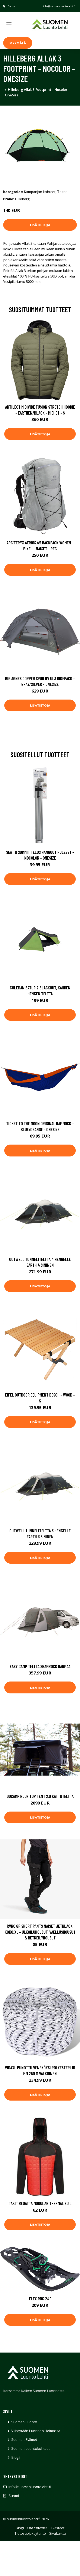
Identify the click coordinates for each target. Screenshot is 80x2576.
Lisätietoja (40, 225)
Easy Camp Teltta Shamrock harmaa (40, 1666)
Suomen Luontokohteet (30, 2448)
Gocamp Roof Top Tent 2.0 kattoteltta (40, 1796)
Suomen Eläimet (24, 2439)
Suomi (12, 6)
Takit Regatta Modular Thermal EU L (40, 2203)
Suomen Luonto (24, 2422)
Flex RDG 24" (40, 2298)
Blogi (15, 2457)
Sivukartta (57, 2533)
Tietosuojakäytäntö (30, 2533)
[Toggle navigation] (9, 24)
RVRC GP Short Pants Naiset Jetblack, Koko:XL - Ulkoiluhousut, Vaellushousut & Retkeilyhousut (40, 1931)
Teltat (62, 191)
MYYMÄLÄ (17, 43)
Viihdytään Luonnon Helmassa (35, 2431)
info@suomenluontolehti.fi (59, 6)
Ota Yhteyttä (37, 2528)
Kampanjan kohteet (39, 191)
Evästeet (57, 2528)
